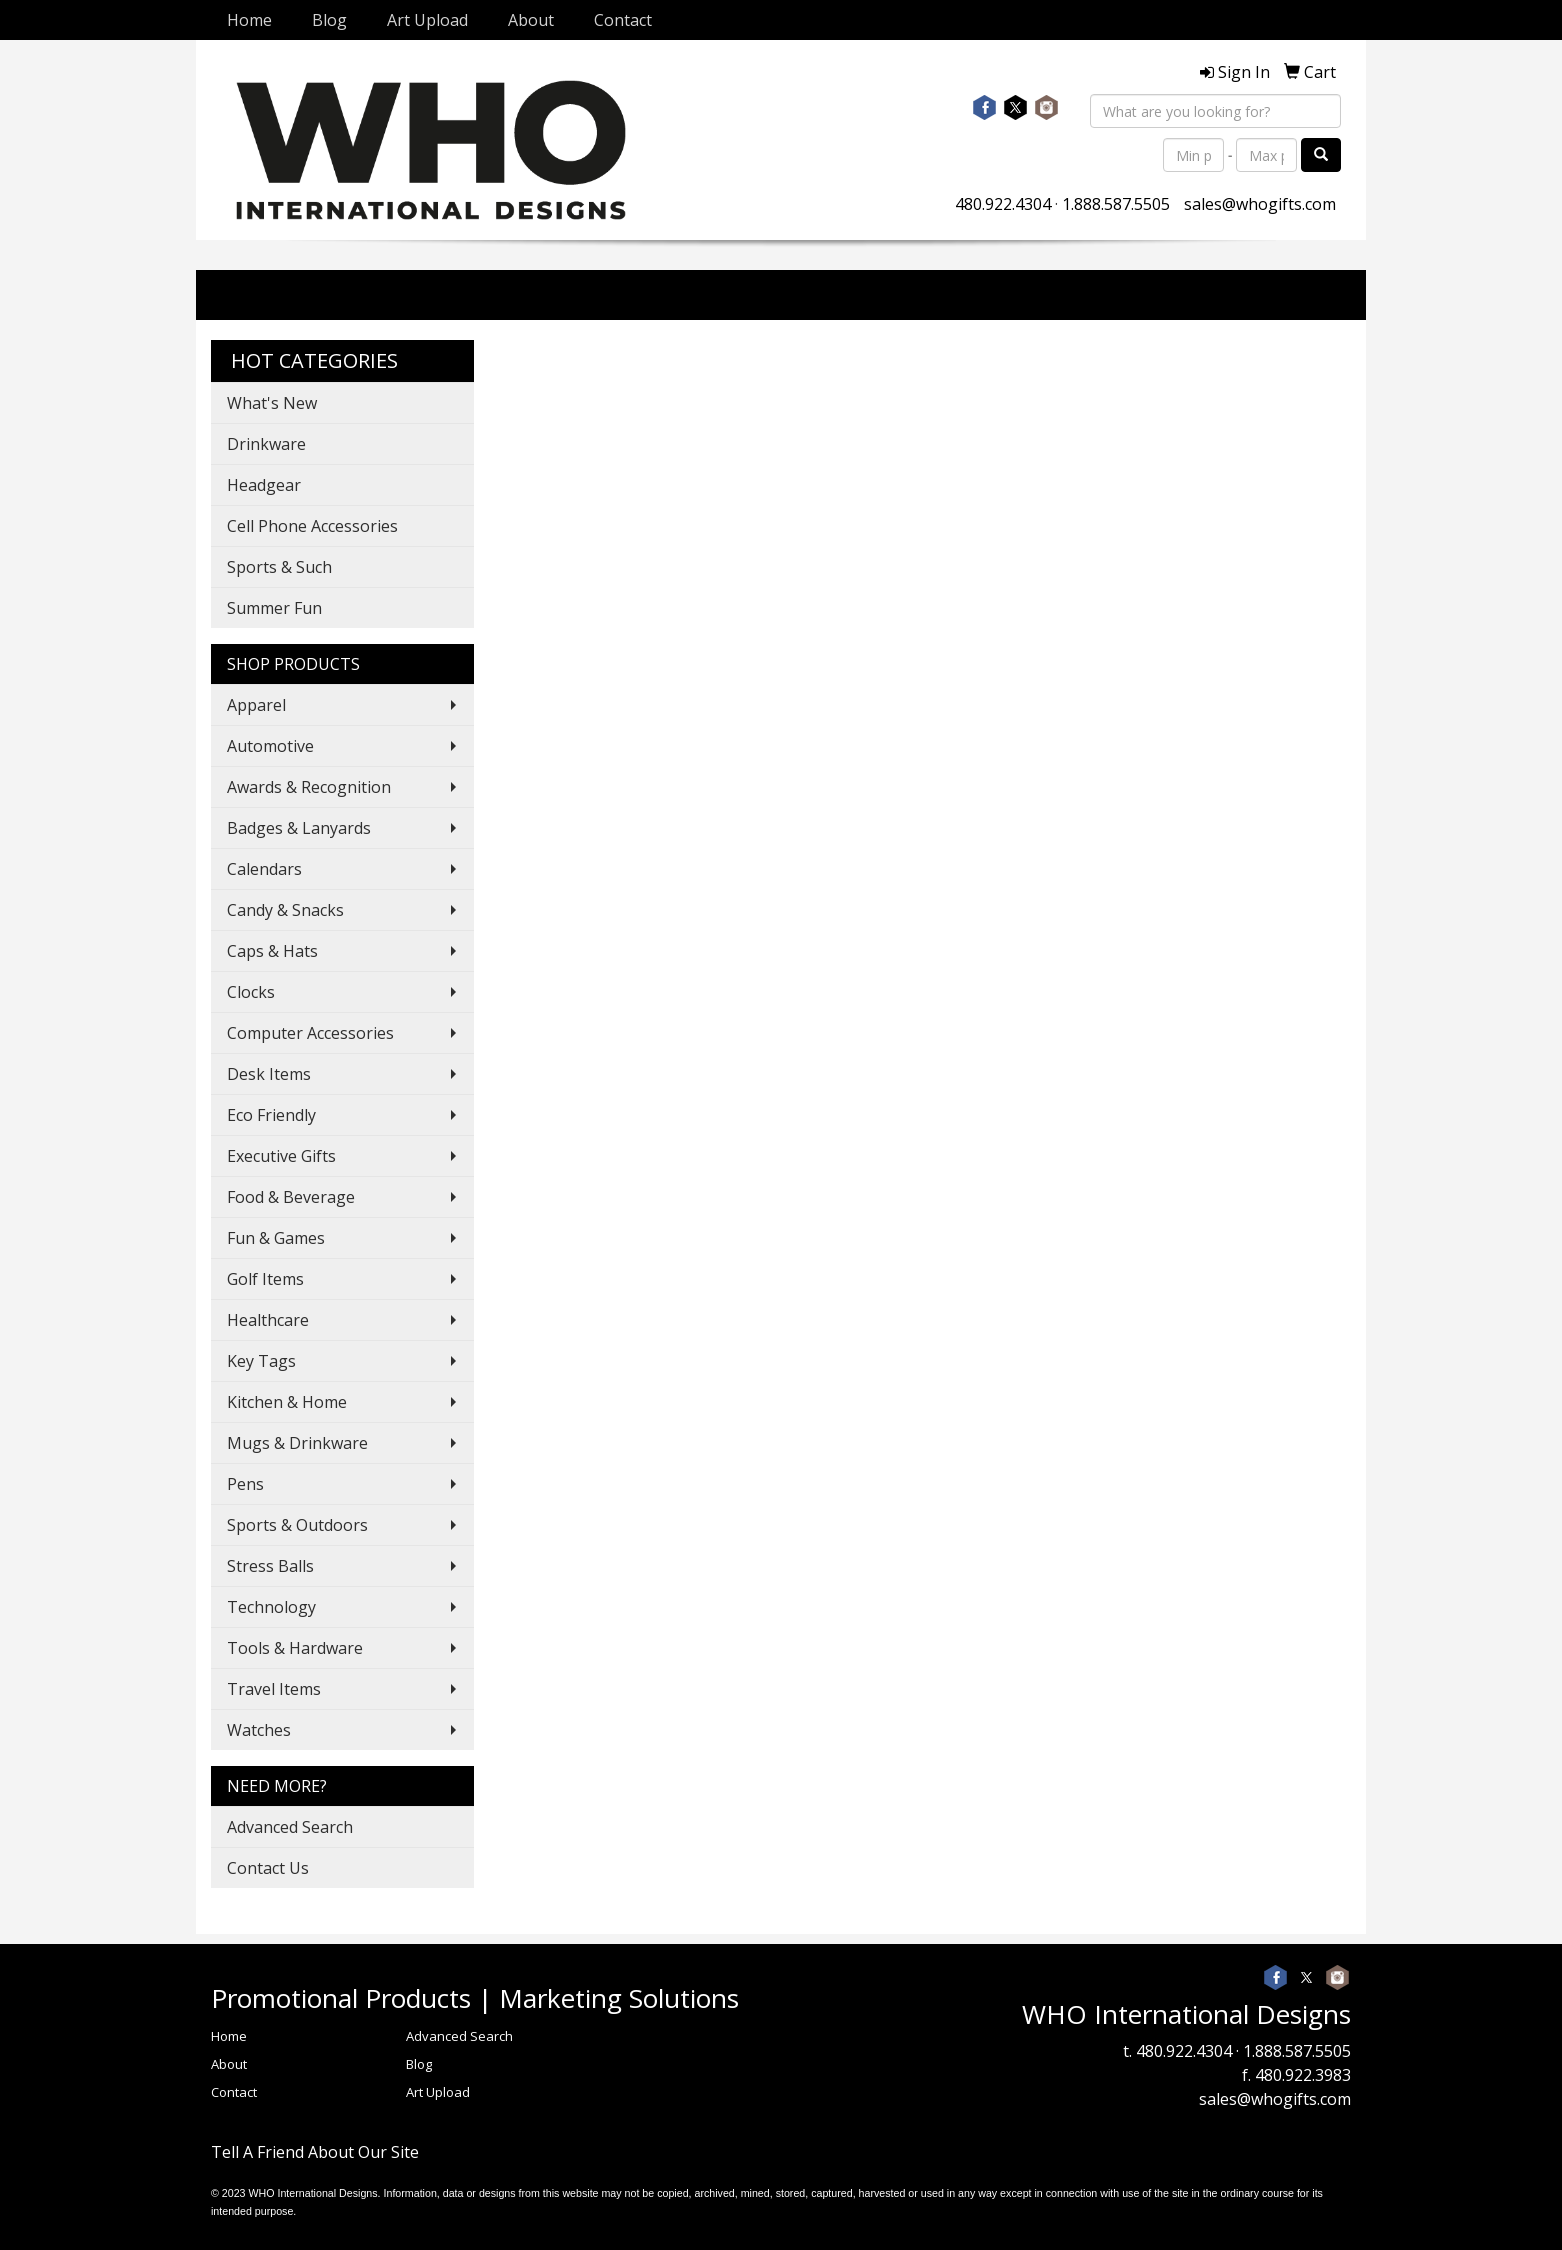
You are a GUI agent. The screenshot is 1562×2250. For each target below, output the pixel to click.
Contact (623, 20)
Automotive (270, 746)
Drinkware (266, 444)
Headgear (264, 485)
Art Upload (427, 20)
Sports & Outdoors (297, 1525)
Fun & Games (276, 1238)
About (531, 20)
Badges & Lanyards (299, 828)
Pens (245, 1484)
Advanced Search (290, 1827)
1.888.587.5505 (1116, 204)
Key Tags (261, 1361)
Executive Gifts (281, 1156)
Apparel (256, 705)
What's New (272, 403)
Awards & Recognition (309, 787)
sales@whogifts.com (1260, 204)
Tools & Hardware (295, 1648)
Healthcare (268, 1320)
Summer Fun (274, 608)
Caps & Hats (272, 951)
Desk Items (269, 1074)
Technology (271, 1607)
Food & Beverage (291, 1197)
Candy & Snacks (285, 910)
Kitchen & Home (287, 1402)
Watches (259, 1730)
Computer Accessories (310, 1033)
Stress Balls (270, 1566)
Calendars (264, 869)
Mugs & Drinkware (297, 1443)
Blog (329, 20)
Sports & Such (279, 567)
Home (249, 20)
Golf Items (265, 1279)
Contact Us (268, 1868)
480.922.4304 (1003, 204)
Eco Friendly (271, 1115)
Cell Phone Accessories (312, 526)
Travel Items (274, 1689)
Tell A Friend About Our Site (315, 2152)
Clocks (251, 992)
